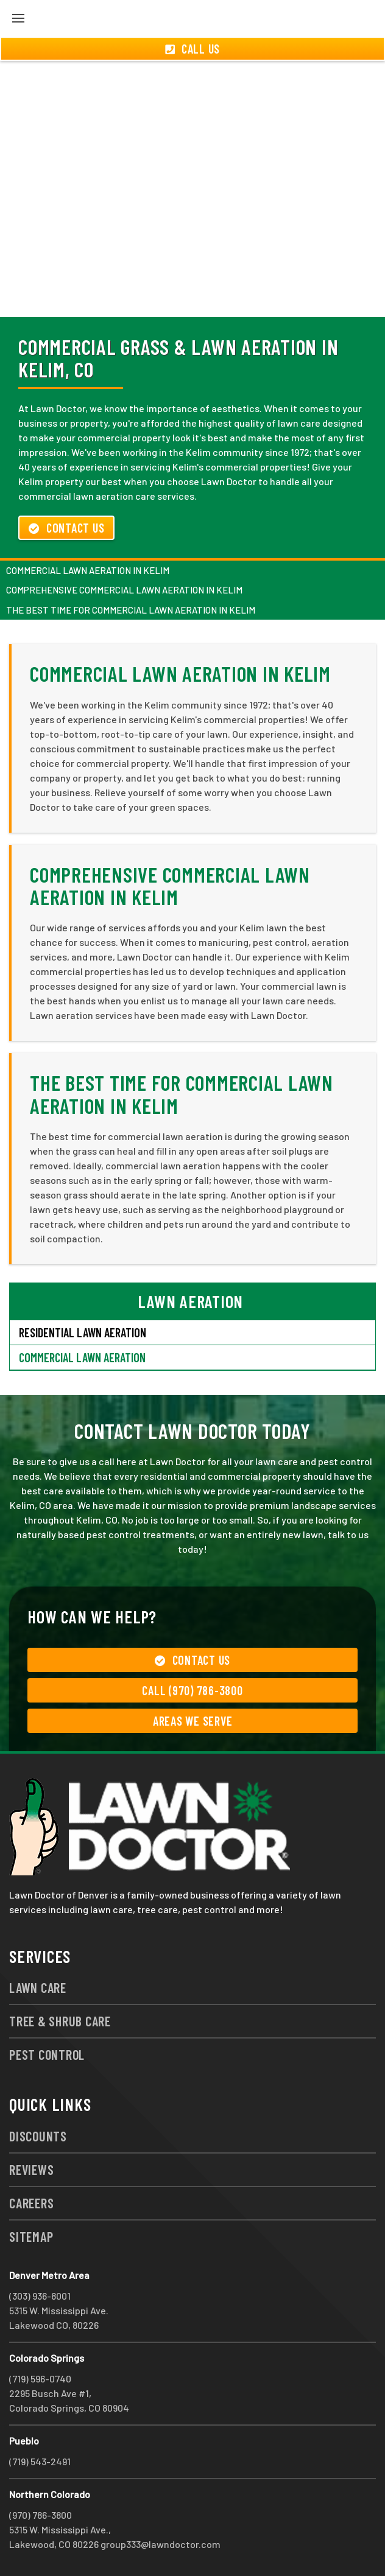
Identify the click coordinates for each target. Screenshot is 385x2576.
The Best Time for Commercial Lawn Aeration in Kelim (130, 609)
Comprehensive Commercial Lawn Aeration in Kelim (124, 589)
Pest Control (47, 2054)
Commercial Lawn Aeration (82, 1357)
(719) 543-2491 (40, 2461)
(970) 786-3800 (40, 2515)
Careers (31, 2203)
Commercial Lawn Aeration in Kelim (87, 570)
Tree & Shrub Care (60, 2021)
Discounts (38, 2136)
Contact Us (66, 527)
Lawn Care (37, 1987)
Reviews (31, 2169)
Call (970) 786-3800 (192, 1690)
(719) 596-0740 (40, 2378)
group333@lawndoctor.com (161, 2544)
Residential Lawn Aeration (82, 1332)
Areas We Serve (193, 1720)
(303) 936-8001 (40, 2295)
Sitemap (31, 2236)
